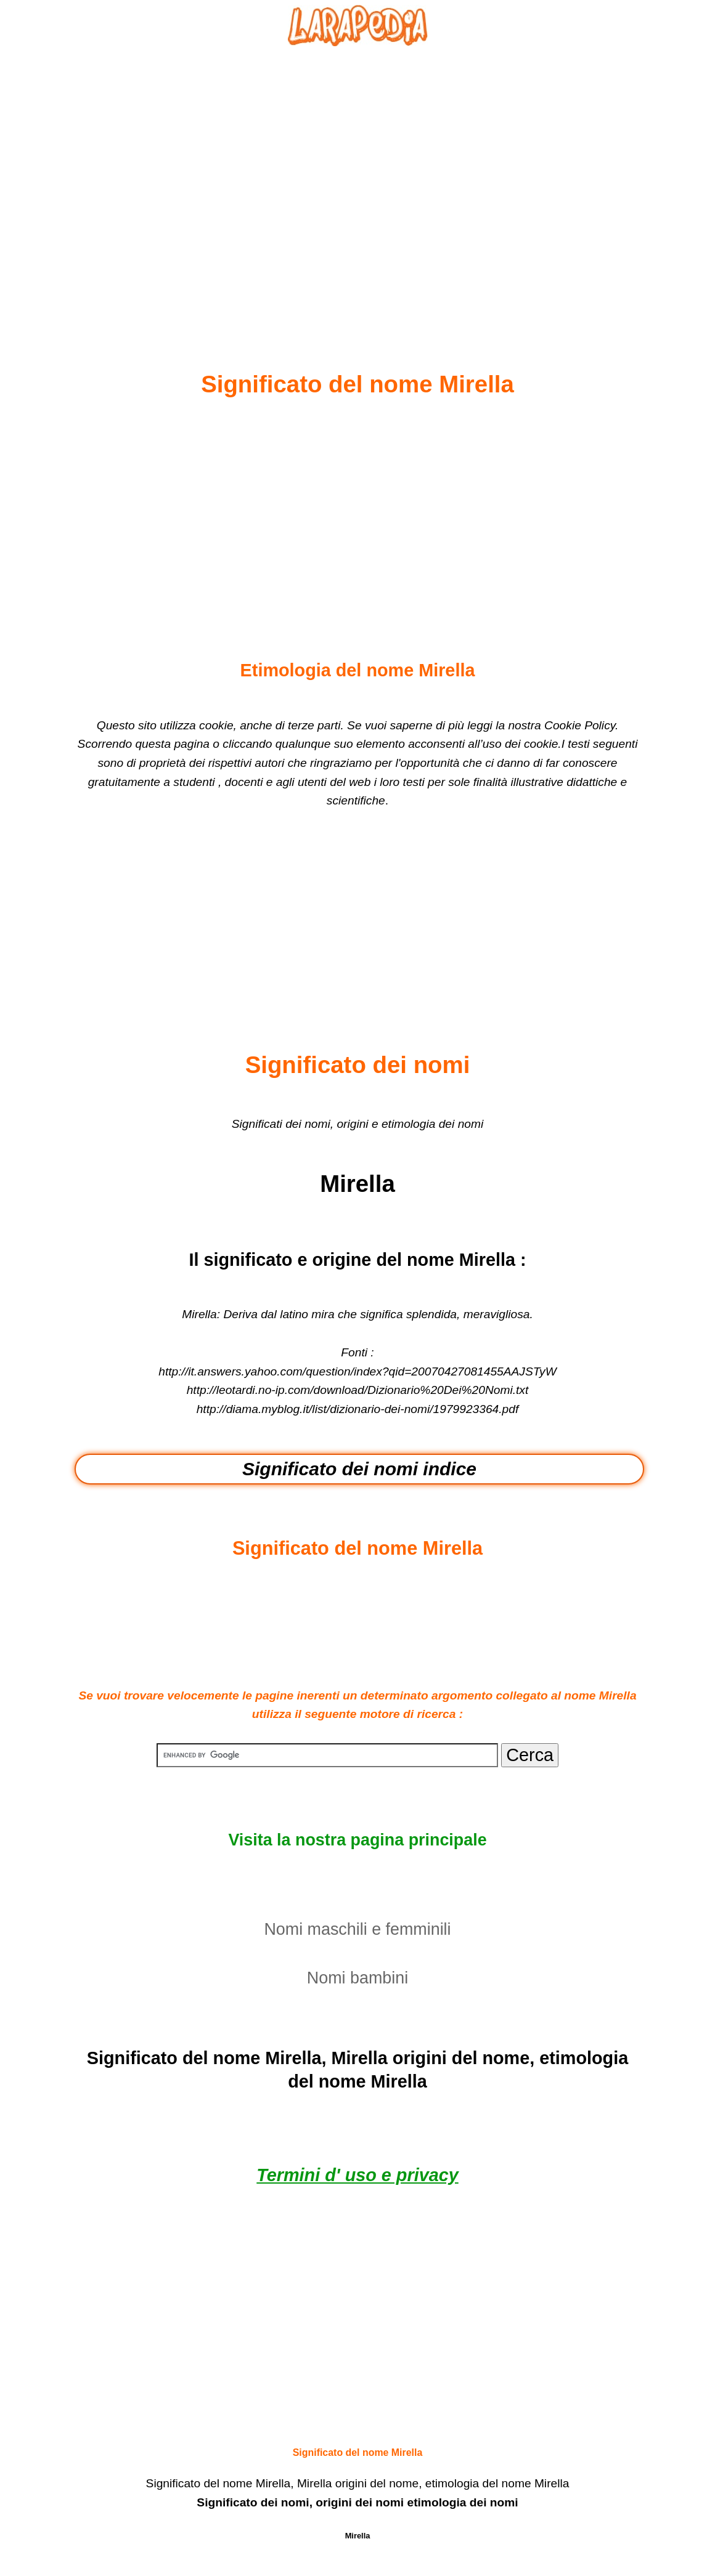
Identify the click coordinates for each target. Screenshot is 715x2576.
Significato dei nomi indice (359, 1469)
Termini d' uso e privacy (357, 2175)
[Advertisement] (357, 179)
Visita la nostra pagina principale (357, 1840)
